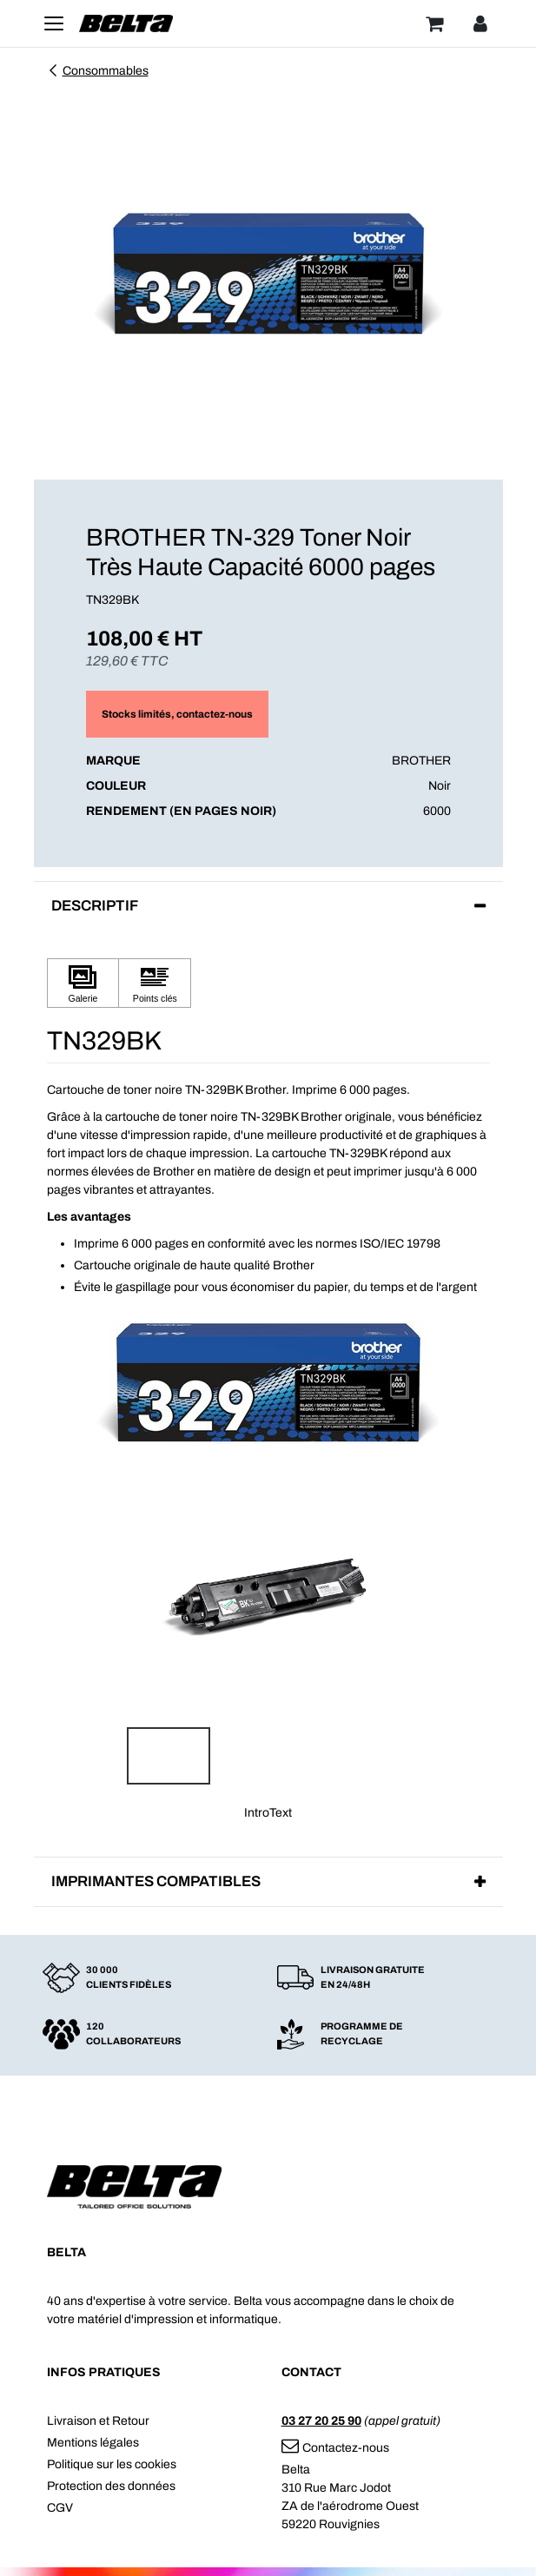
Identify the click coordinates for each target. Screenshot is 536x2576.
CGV (60, 2507)
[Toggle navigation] (53, 23)
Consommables (98, 70)
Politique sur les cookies (111, 2464)
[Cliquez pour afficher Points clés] (154, 983)
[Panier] (434, 23)
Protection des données (111, 2486)
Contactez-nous (335, 2447)
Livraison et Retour (98, 2420)
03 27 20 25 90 (321, 2420)
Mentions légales (93, 2442)
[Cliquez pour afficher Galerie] (83, 983)
